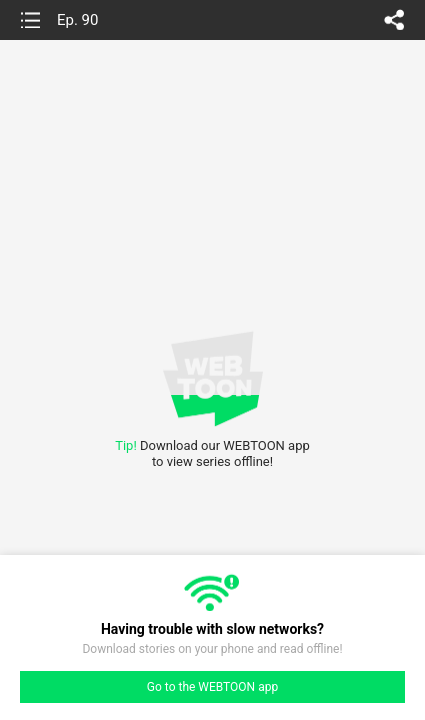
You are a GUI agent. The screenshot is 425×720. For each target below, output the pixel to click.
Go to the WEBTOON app (212, 687)
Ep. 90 (77, 20)
